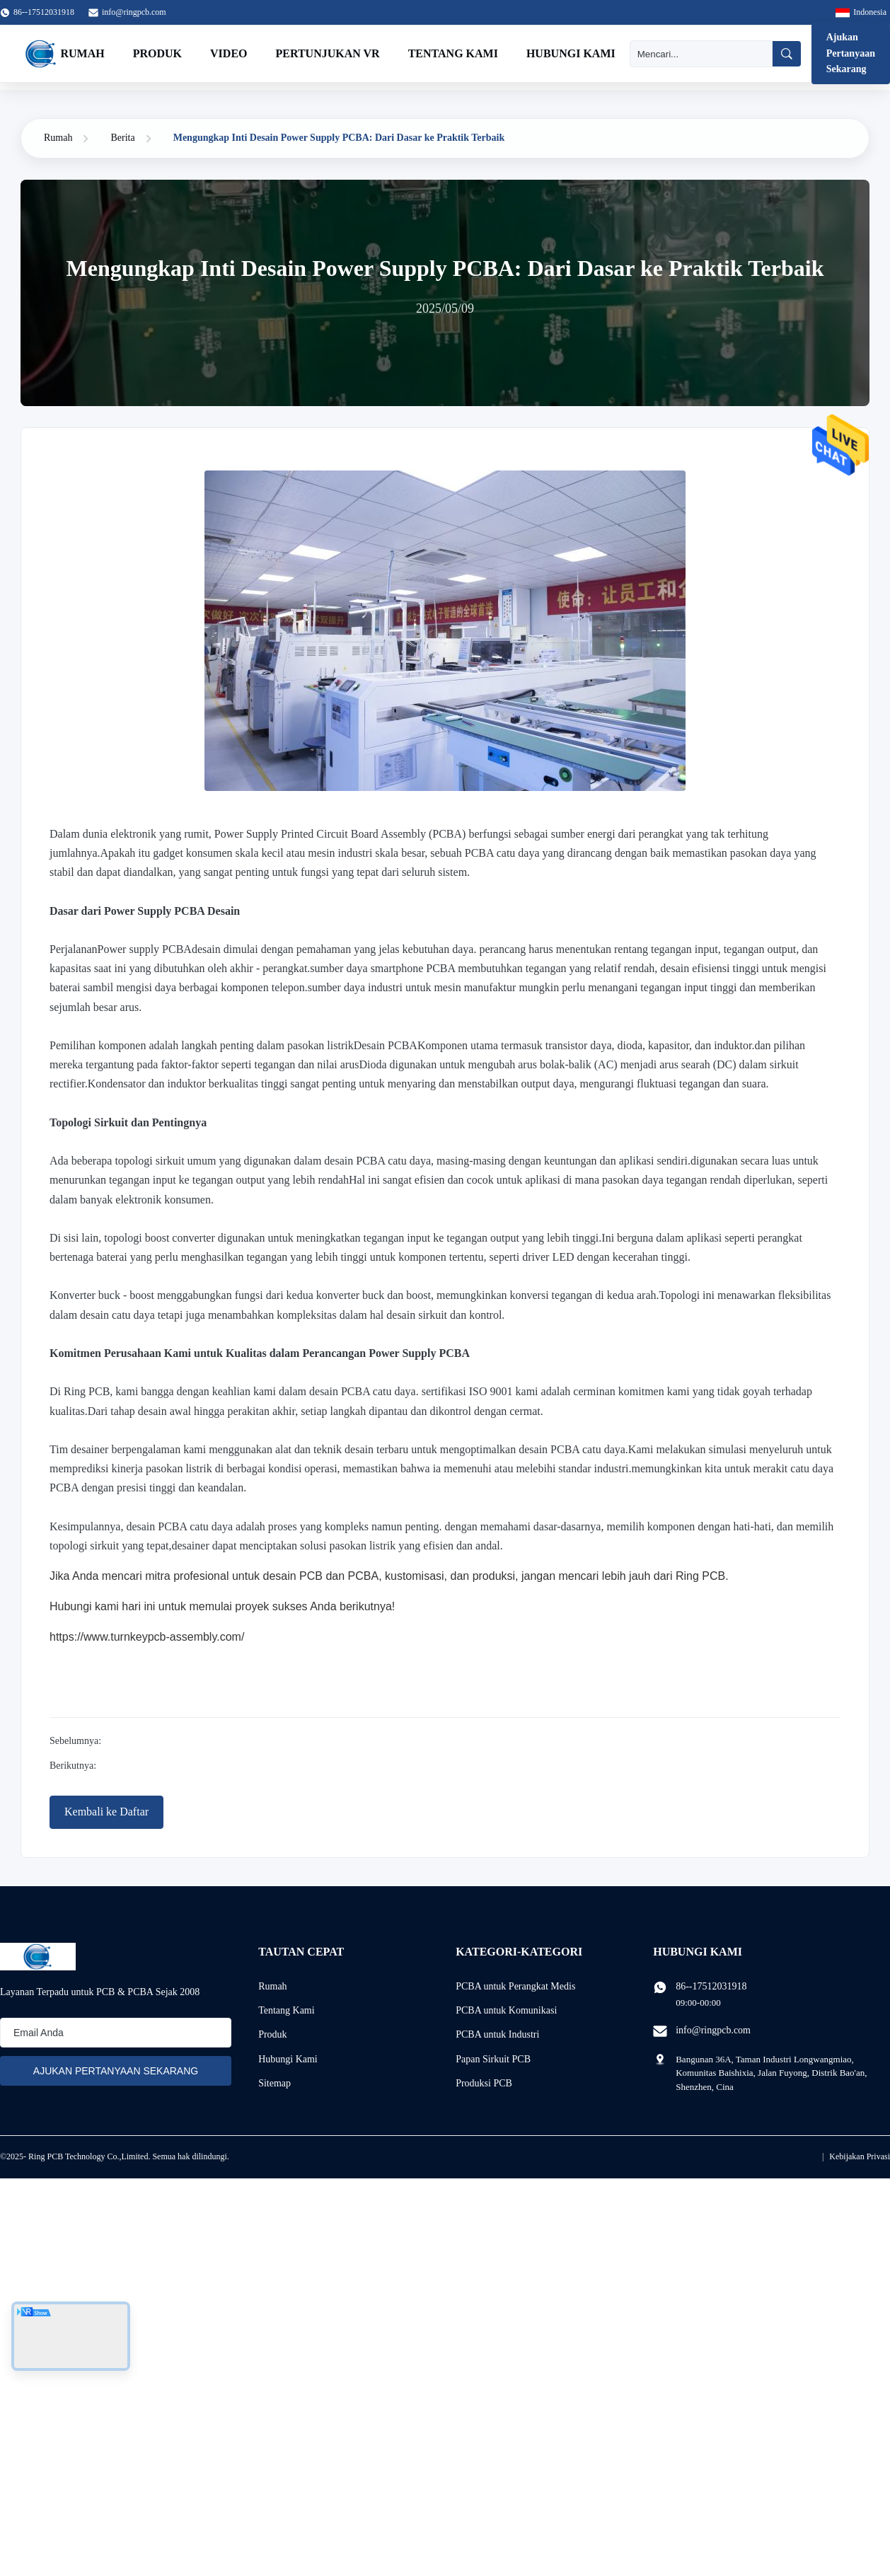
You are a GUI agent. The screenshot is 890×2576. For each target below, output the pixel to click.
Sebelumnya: (75, 1740)
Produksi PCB (484, 2083)
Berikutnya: (73, 1765)
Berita (122, 137)
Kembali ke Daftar (106, 1812)
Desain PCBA (385, 1045)
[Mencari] (701, 53)
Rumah (83, 53)
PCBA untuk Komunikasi (506, 2010)
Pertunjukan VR (328, 53)
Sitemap (274, 2083)
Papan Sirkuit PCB (493, 2059)
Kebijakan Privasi (859, 2156)
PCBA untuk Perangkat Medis (515, 1986)
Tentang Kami (453, 53)
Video (228, 53)
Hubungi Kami (571, 53)
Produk (157, 53)
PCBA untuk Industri (497, 2034)
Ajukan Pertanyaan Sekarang (850, 53)
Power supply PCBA (145, 949)
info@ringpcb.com (134, 12)
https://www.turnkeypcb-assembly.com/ (147, 1637)
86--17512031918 (711, 1986)
